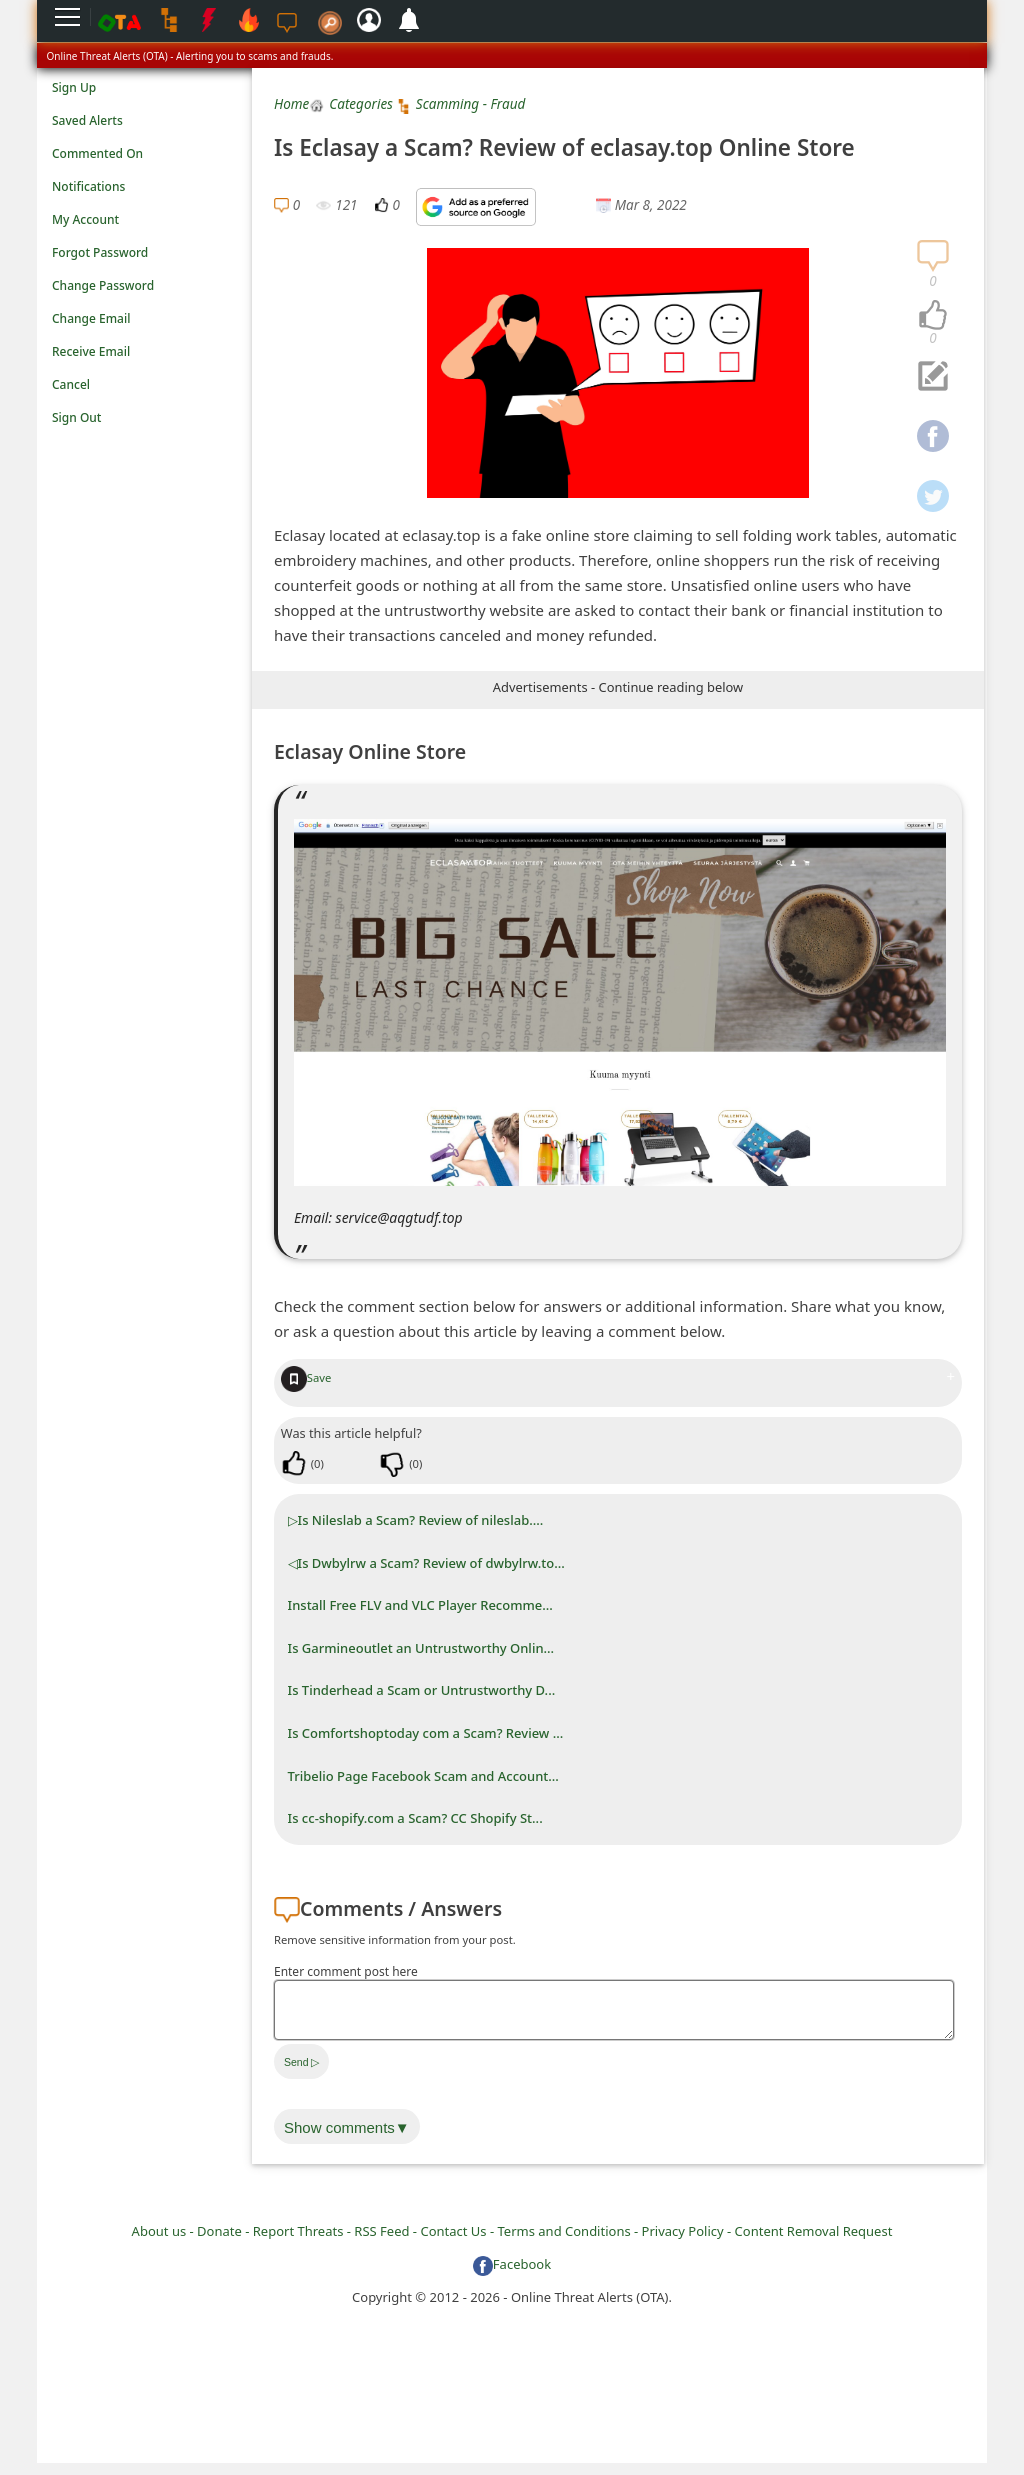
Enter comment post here (346, 1971)
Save (306, 1377)
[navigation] (933, 316)
